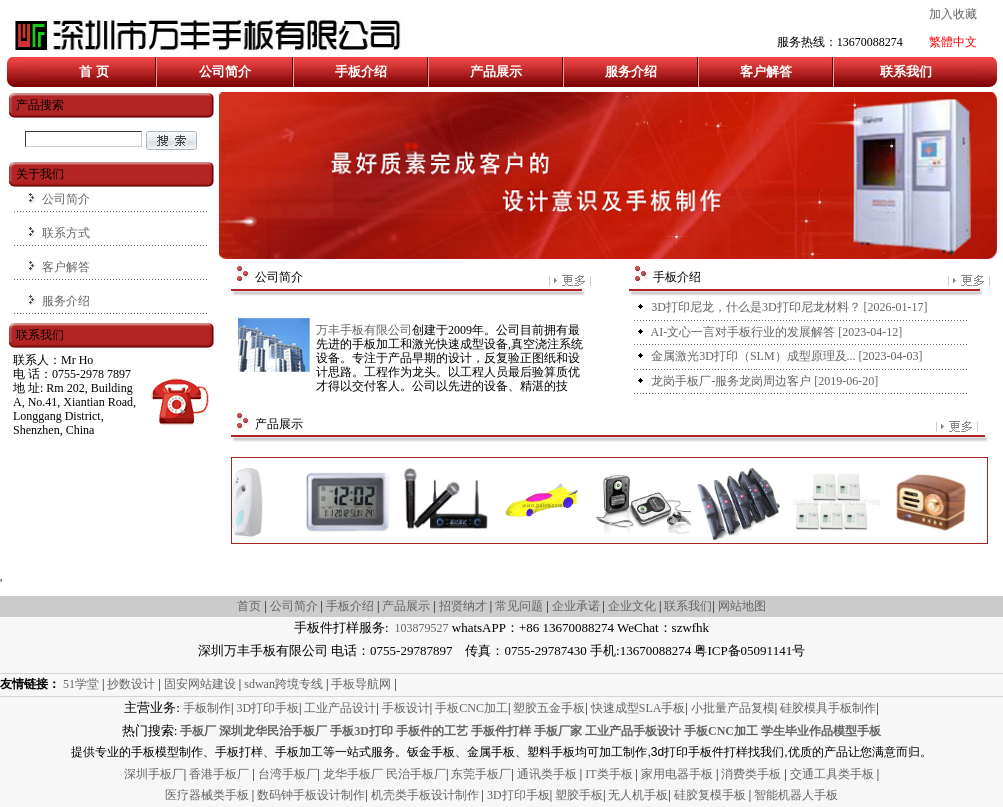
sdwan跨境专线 (283, 684)
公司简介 (225, 71)
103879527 (420, 628)
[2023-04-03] (786, 356)
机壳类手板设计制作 (425, 795)
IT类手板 (610, 774)
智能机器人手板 (796, 795)
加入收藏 (953, 14)
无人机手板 (638, 795)
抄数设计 (131, 684)
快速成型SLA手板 (638, 708)
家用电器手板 (678, 774)
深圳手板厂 (154, 774)
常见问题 (519, 606)
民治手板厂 (416, 774)
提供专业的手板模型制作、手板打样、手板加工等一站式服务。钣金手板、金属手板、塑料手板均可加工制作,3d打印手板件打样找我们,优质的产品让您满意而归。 (501, 752)
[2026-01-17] (789, 307)
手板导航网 (361, 684)
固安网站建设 (200, 684)
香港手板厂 (220, 774)
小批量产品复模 (733, 708)
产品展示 (496, 71)
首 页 (93, 71)
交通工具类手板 (833, 774)
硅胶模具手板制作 (828, 708)
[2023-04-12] (777, 332)
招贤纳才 (463, 606)
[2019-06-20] (764, 381)
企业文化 (633, 606)
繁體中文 (953, 42)
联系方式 (66, 233)
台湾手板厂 (288, 774)
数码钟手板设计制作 (311, 795)
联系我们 (906, 71)
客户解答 (766, 71)
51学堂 (81, 684)
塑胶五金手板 (549, 708)
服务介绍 (631, 71)
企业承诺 (576, 606)
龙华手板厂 (354, 774)
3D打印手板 (267, 708)
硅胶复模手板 (711, 795)
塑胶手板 (579, 795)
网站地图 (742, 606)
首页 (249, 606)
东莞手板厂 (481, 774)
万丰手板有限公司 (364, 330)
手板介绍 (361, 71)
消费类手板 (752, 774)
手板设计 (406, 708)
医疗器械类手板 (207, 795)
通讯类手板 (548, 774)
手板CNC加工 (471, 708)
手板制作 (207, 708)
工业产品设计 (340, 708)
